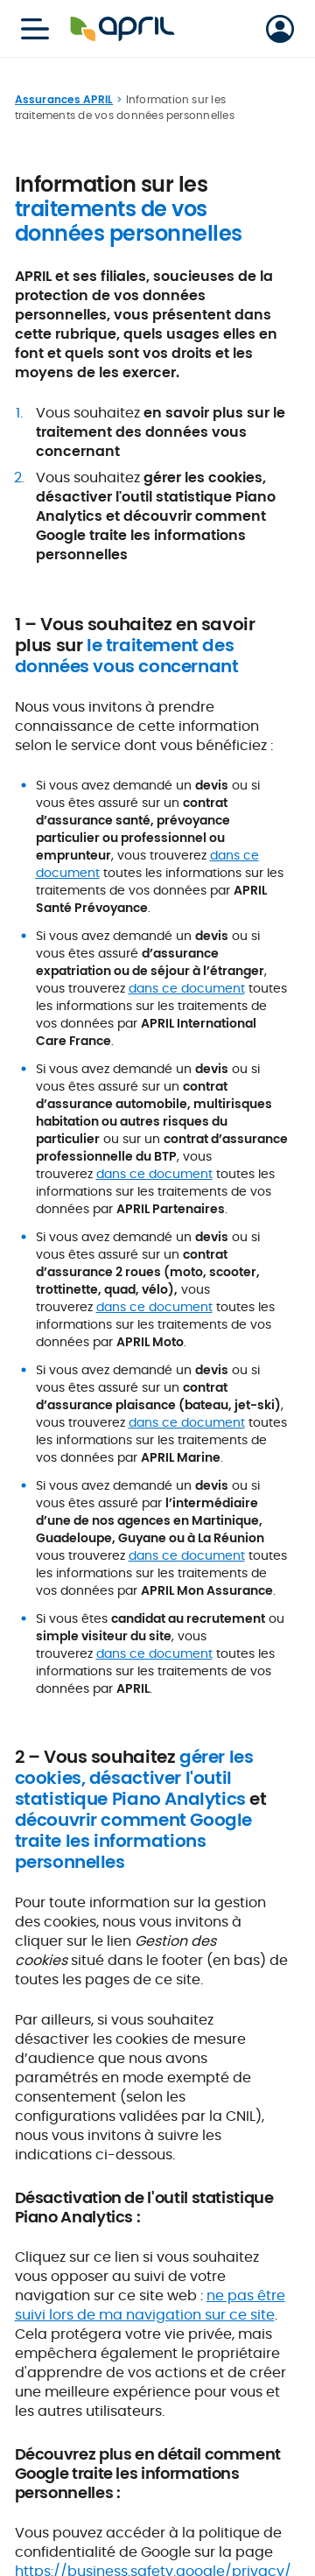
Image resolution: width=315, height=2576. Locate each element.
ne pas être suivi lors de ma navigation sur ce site (150, 2305)
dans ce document (187, 988)
